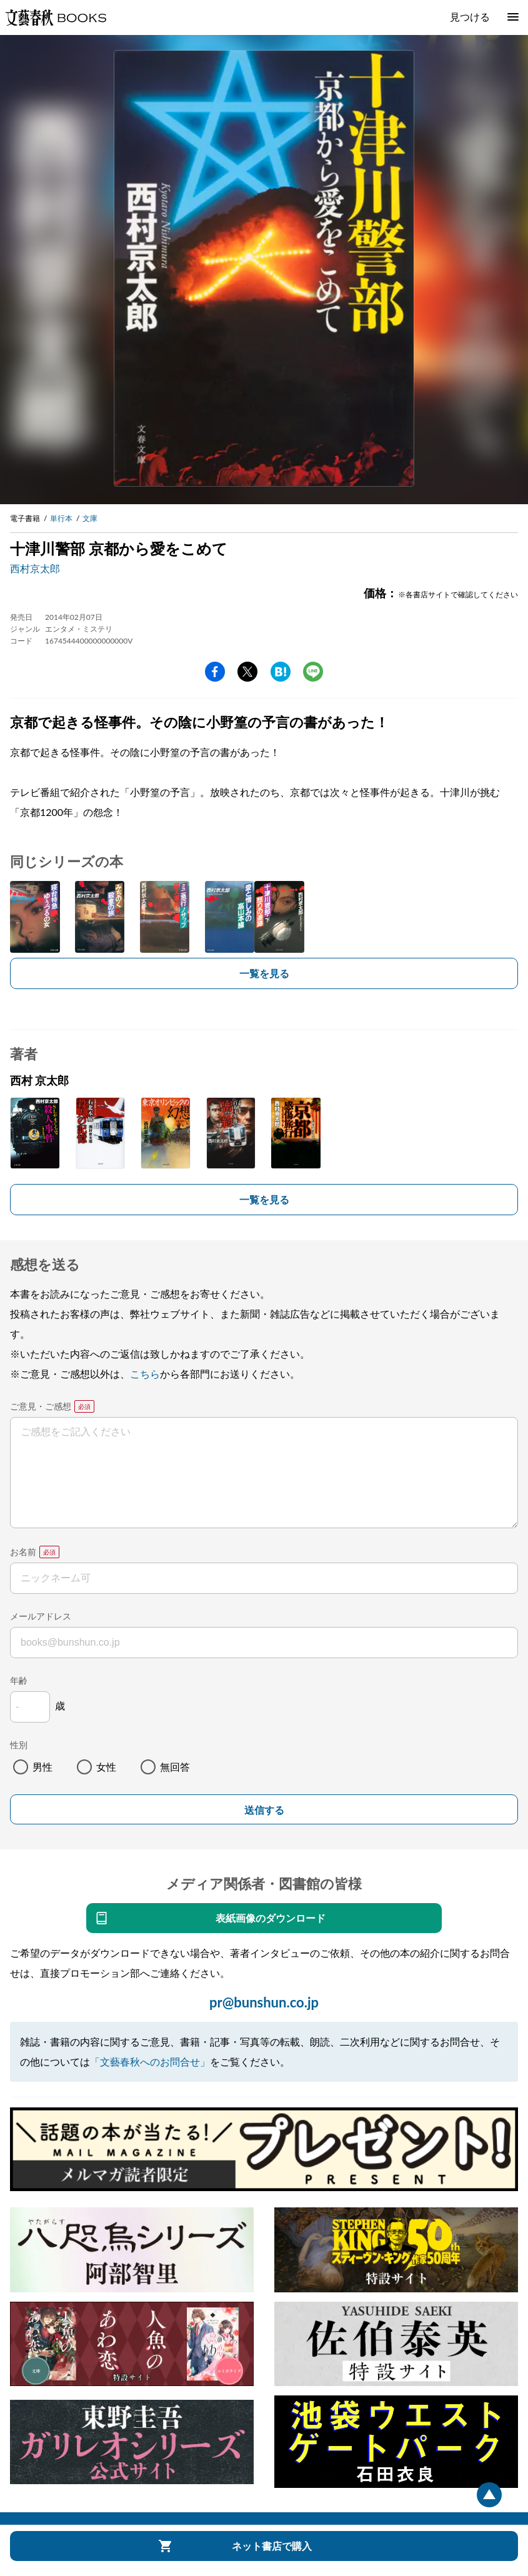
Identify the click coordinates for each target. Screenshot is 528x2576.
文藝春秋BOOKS (55, 17)
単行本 (61, 518)
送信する (264, 1810)
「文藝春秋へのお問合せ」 (150, 2061)
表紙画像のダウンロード (271, 1918)
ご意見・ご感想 (40, 1406)
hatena (281, 672)
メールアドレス (40, 1616)
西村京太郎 (35, 568)
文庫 (89, 518)
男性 (42, 1767)
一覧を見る (264, 973)
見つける (470, 16)
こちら (145, 1374)
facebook (215, 672)
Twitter (247, 672)
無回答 (175, 1767)
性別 (18, 1744)
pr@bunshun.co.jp (264, 2002)
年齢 (18, 1680)
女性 (106, 1767)
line (313, 672)
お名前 (23, 1551)
